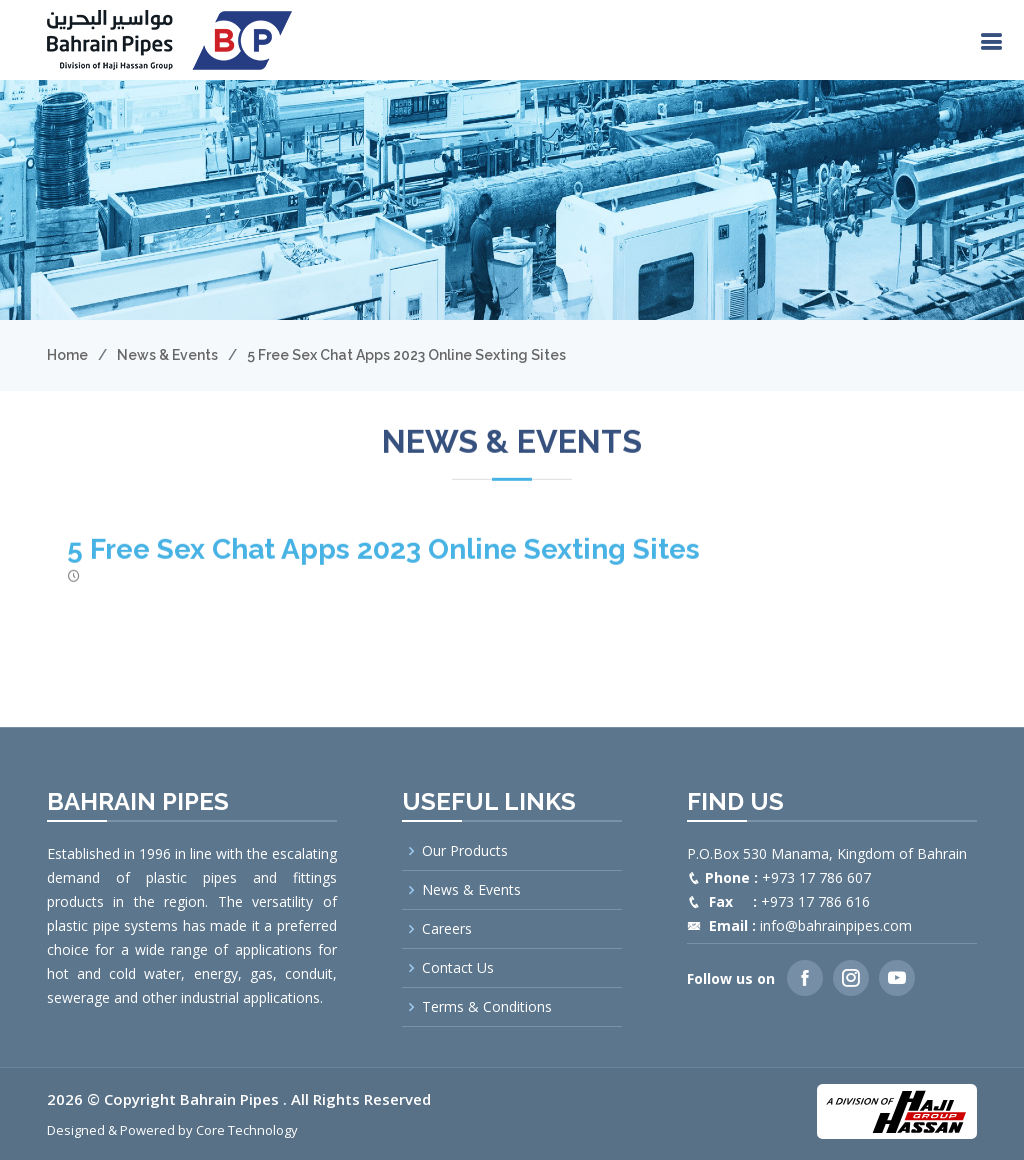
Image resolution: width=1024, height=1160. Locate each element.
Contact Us (458, 968)
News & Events (167, 355)
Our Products (465, 851)
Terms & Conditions (487, 1007)
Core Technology (247, 1130)
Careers (447, 929)
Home (67, 355)
